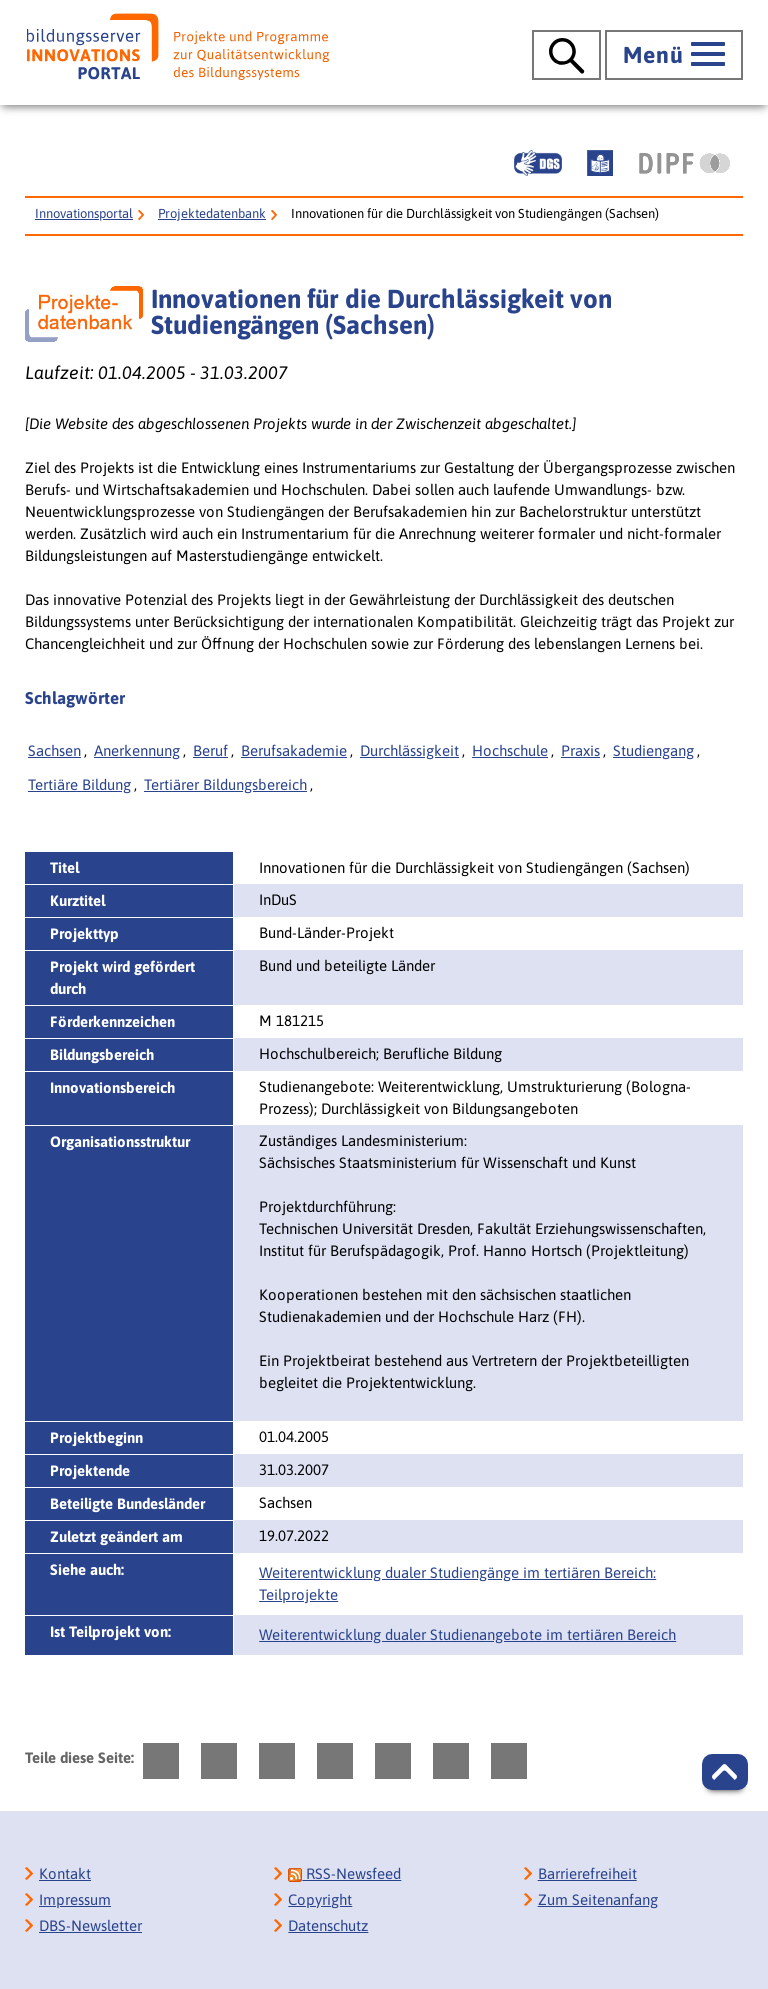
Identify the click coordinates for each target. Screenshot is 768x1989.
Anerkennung (137, 750)
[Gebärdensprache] (538, 163)
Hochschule (510, 750)
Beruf (210, 750)
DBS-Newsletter (90, 1925)
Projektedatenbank (212, 213)
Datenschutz (328, 1925)
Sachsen (54, 750)
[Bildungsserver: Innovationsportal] (178, 46)
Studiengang (653, 750)
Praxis (580, 750)
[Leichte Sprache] (600, 163)
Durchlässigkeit (409, 750)
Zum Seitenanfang (598, 1899)
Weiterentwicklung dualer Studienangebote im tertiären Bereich (467, 1634)
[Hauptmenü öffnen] (674, 55)
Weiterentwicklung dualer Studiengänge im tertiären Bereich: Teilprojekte (457, 1583)
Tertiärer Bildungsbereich (225, 784)
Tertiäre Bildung (79, 784)
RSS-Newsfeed (344, 1873)
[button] (725, 1772)
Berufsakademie (294, 750)
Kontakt (65, 1873)
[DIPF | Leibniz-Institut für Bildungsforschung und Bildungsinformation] (684, 163)
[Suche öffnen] (566, 55)
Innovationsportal (84, 213)
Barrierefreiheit (587, 1873)
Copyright (320, 1899)
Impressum (75, 1899)
